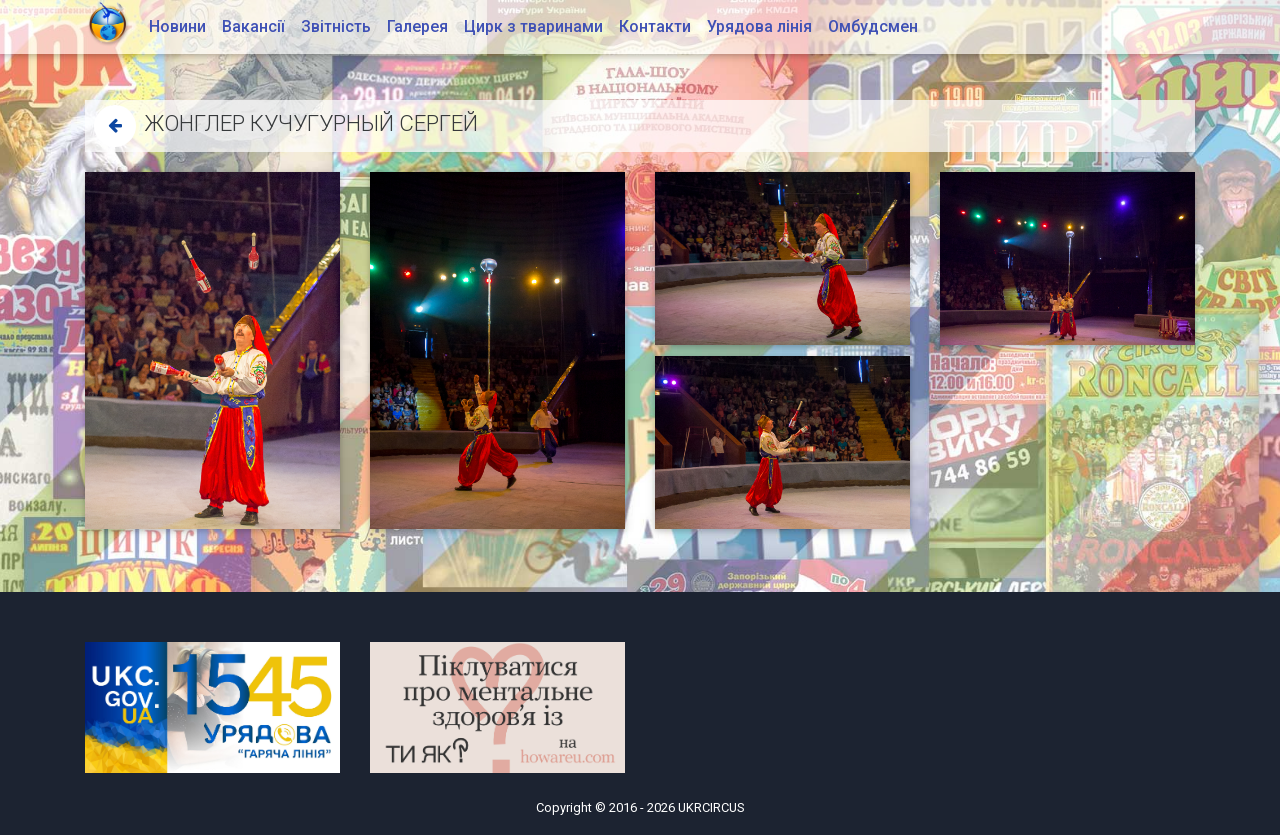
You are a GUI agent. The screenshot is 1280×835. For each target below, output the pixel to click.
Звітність (336, 26)
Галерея (417, 26)
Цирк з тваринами (533, 26)
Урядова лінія (759, 26)
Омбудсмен (873, 26)
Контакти (655, 26)
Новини (177, 26)
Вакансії (253, 26)
